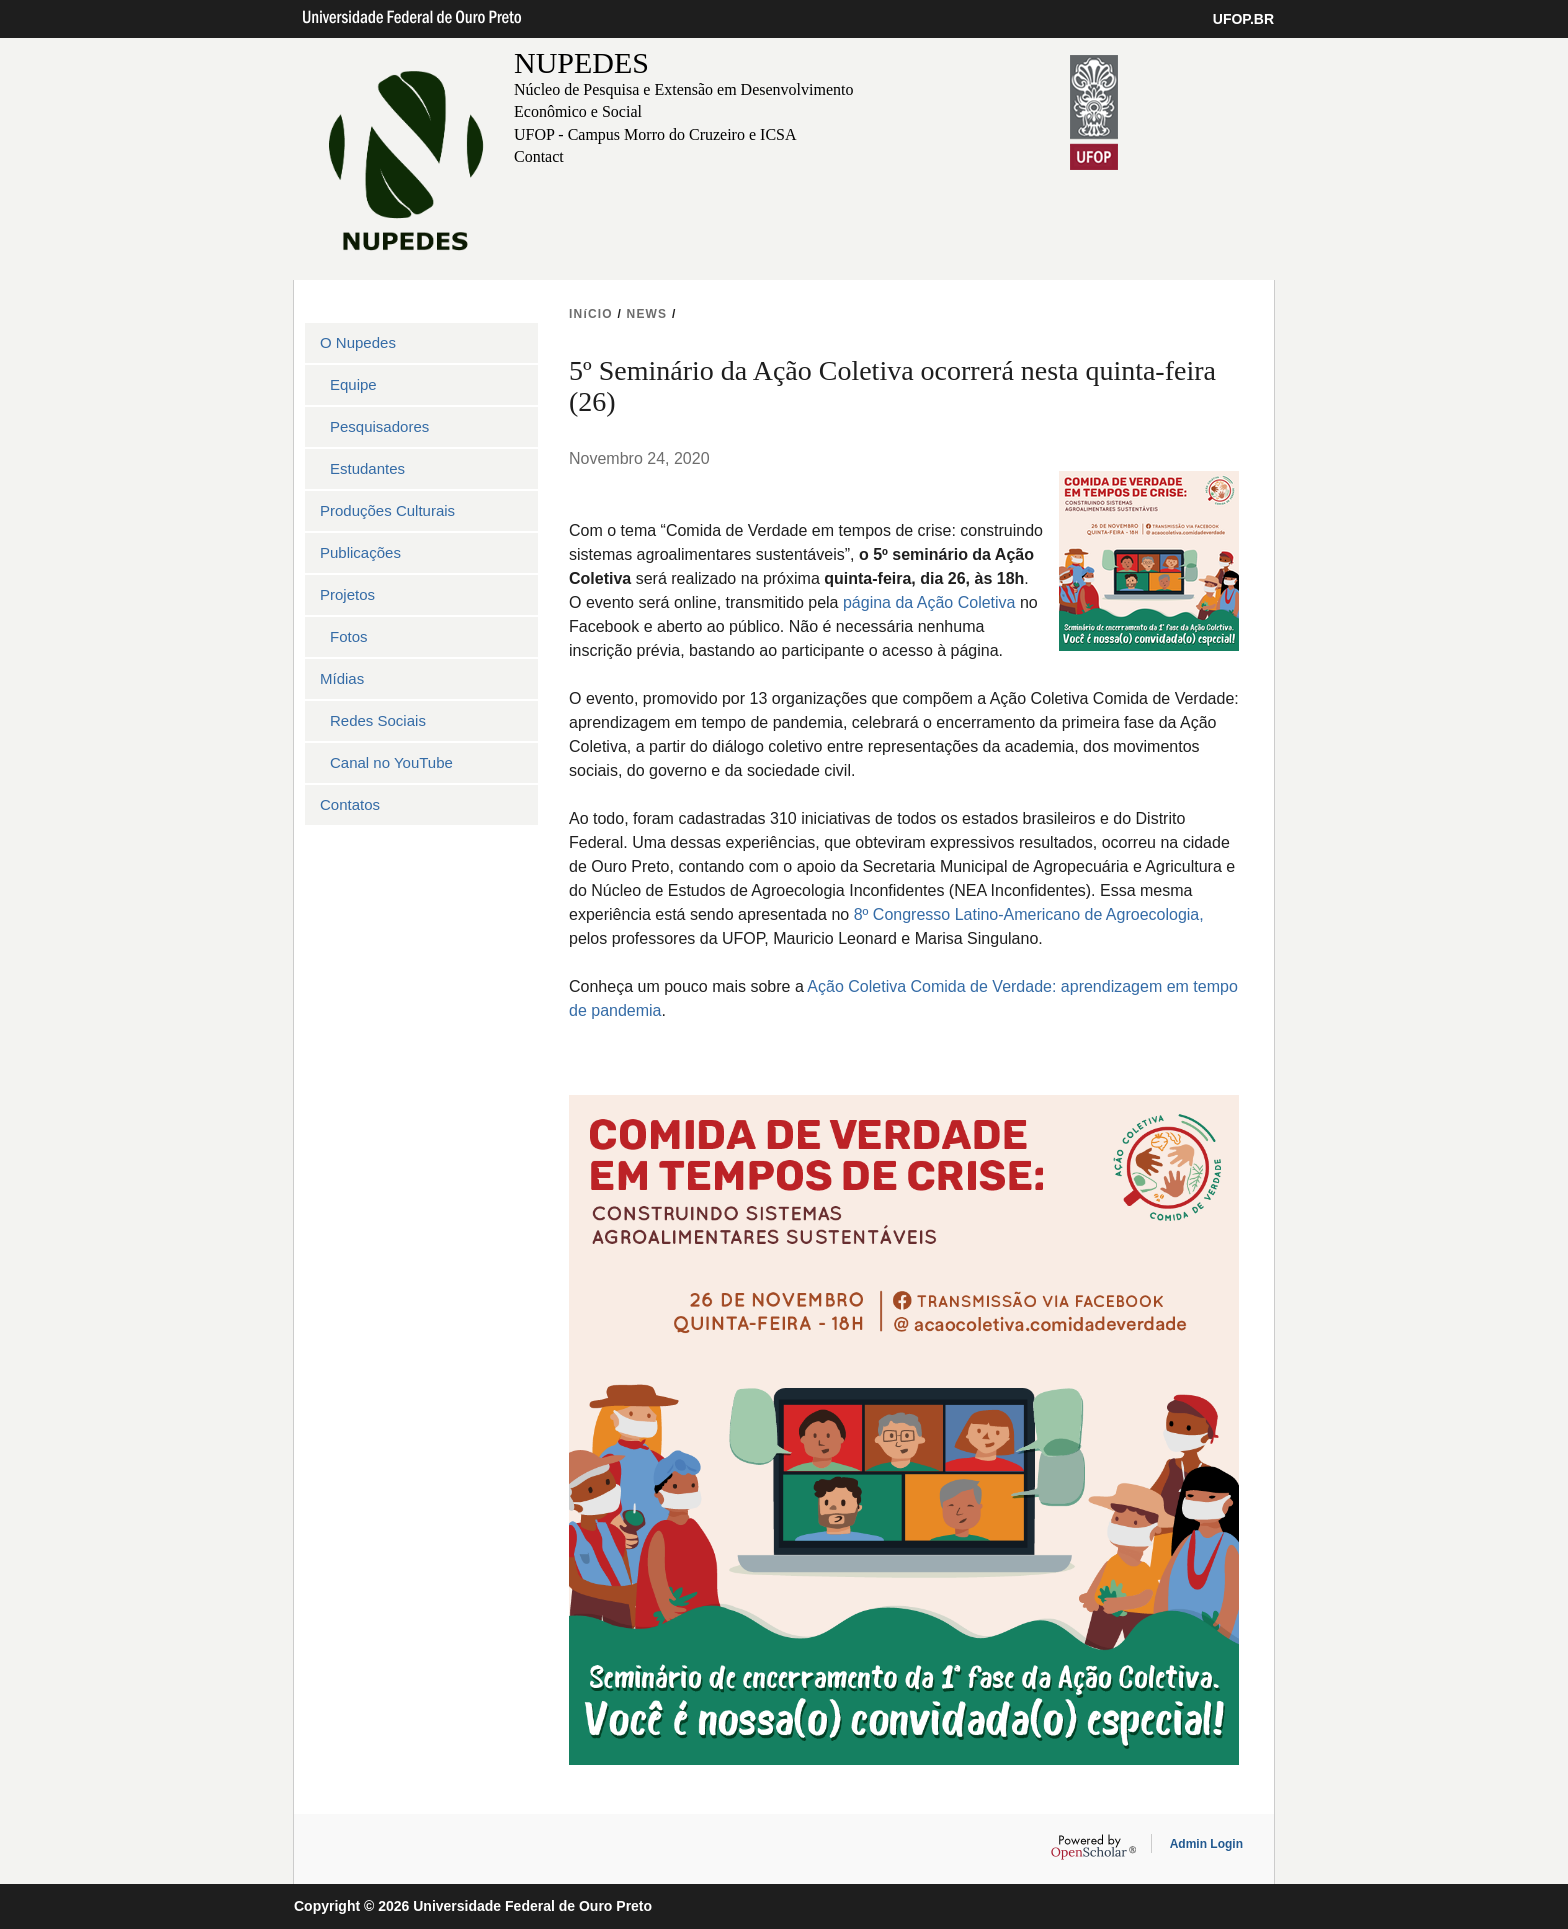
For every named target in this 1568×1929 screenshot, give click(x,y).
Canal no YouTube (391, 762)
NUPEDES (581, 62)
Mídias (342, 678)
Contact (539, 156)
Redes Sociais (378, 720)
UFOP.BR (1243, 19)
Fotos (349, 636)
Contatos (350, 804)
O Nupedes (358, 342)
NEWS (647, 314)
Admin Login (1206, 1844)
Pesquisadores (379, 426)
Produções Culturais (387, 510)
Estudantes (367, 468)
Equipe (353, 384)
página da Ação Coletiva (931, 602)
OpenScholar (1093, 1847)
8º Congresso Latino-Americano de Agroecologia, (1029, 914)
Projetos (347, 594)
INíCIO (591, 314)
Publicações (360, 552)
